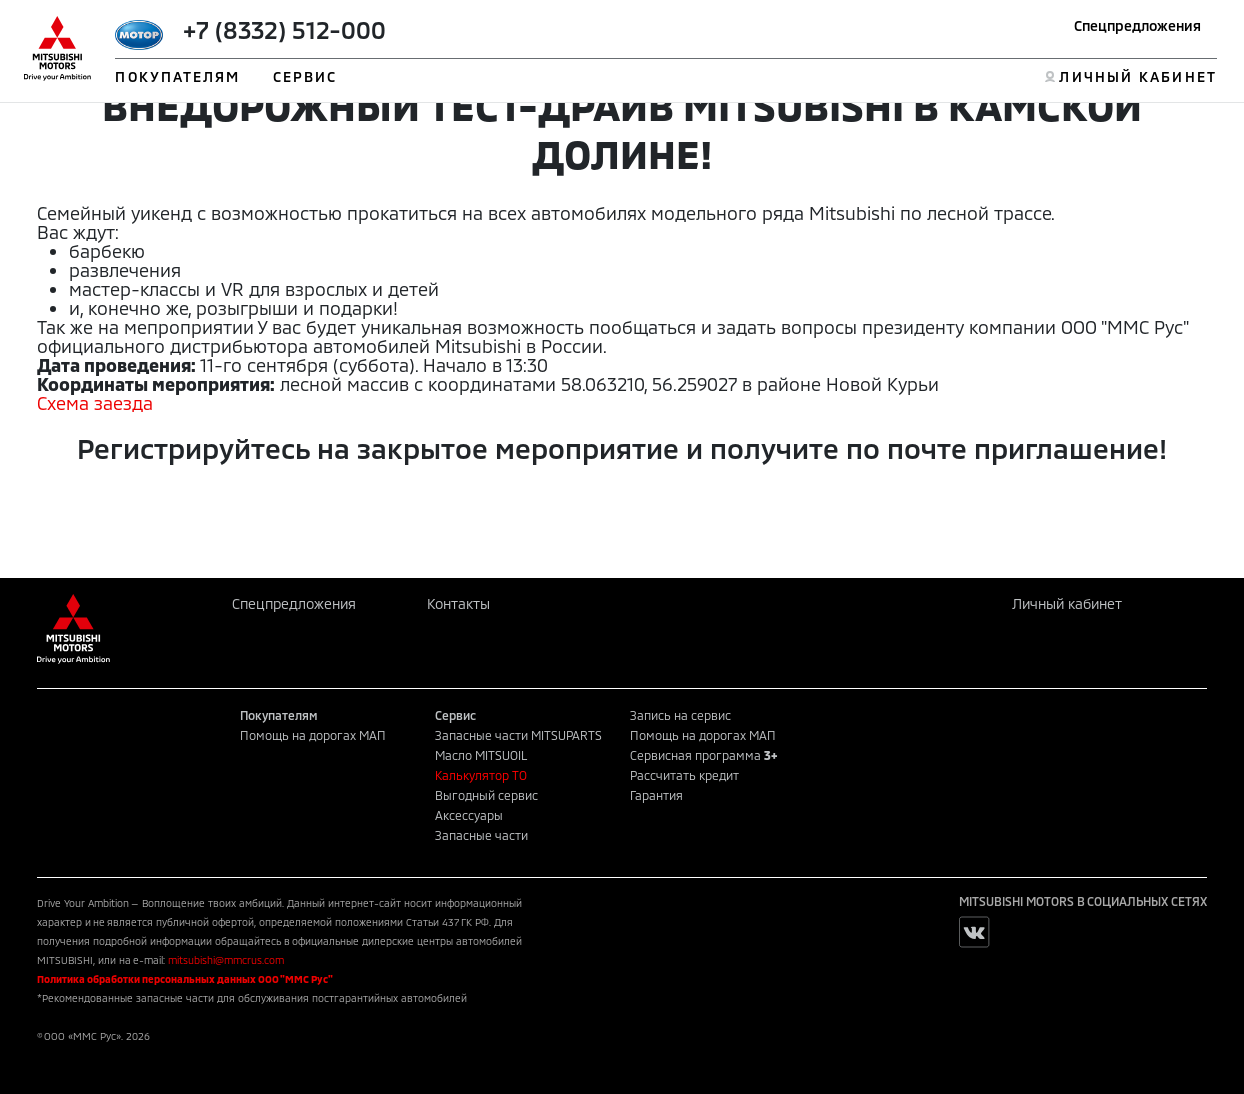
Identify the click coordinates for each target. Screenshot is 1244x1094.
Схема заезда (95, 403)
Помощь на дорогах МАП (313, 735)
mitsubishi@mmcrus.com (226, 960)
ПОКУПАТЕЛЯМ (177, 76)
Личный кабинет (1067, 603)
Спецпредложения (1137, 25)
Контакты (458, 603)
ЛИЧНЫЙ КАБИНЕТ (1137, 76)
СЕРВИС (305, 76)
